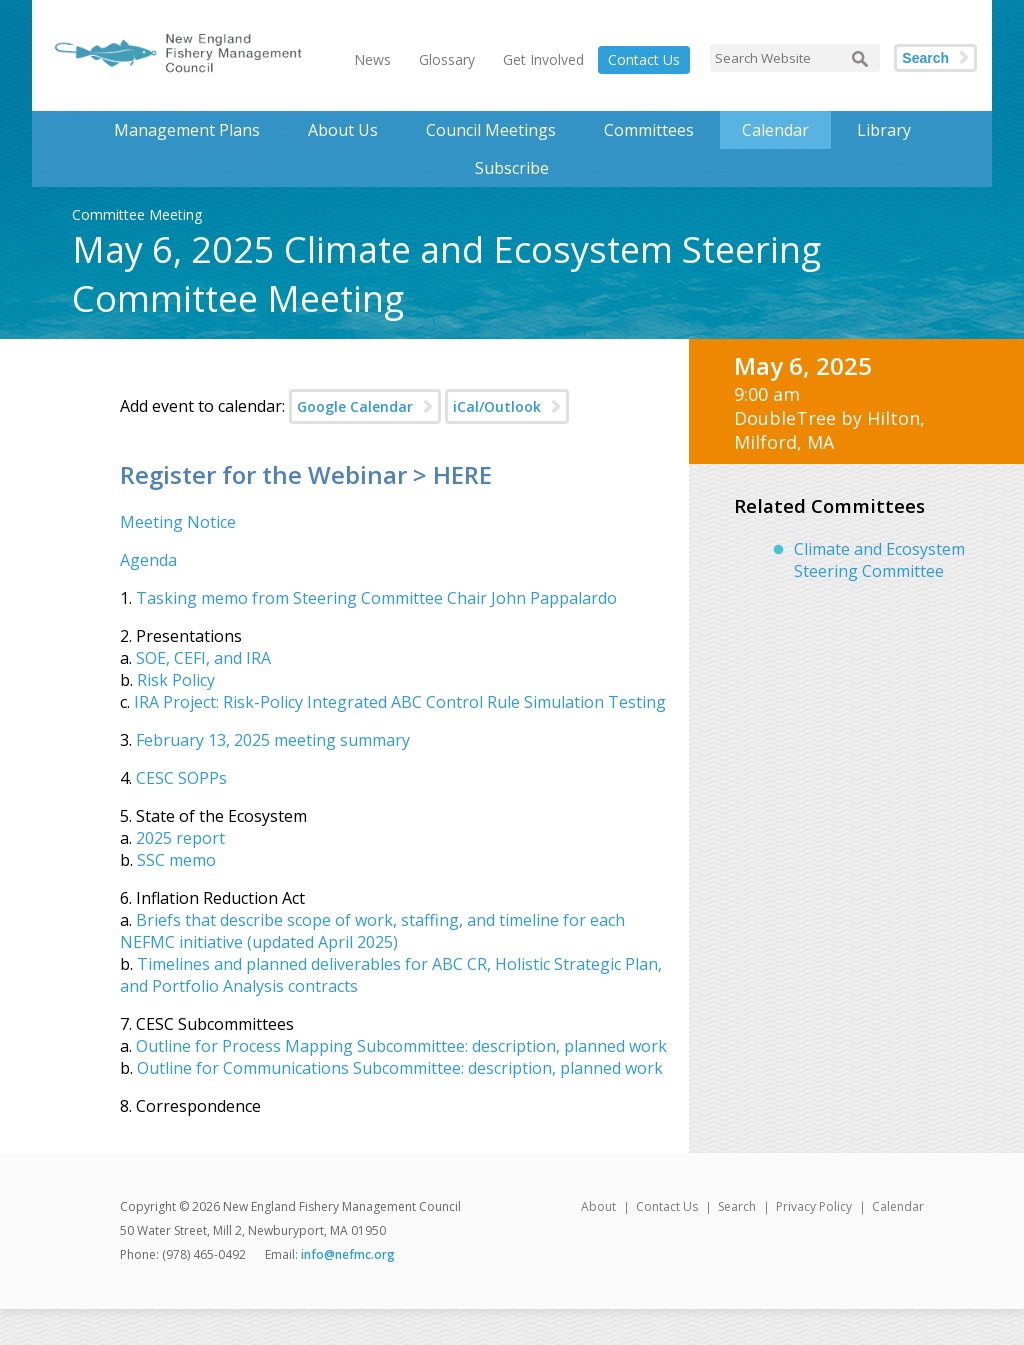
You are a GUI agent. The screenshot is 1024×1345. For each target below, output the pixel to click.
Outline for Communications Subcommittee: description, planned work (400, 1068)
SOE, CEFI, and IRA (203, 658)
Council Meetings (491, 130)
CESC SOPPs (181, 778)
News (372, 59)
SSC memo (176, 860)
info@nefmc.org (348, 1254)
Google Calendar (355, 406)
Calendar (775, 130)
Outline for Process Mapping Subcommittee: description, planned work (401, 1046)
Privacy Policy (814, 1206)
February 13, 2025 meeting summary (273, 740)
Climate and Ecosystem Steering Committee (879, 560)
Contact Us (644, 59)
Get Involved (543, 59)
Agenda (148, 560)
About (598, 1206)
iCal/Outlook (497, 406)
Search (925, 58)
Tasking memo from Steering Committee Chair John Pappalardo (376, 598)
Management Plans (187, 130)
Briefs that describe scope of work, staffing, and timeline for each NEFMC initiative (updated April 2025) (372, 931)
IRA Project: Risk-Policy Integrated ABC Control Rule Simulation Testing (400, 702)
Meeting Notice (178, 522)
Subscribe (512, 168)
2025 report (180, 838)
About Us (343, 130)
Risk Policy (176, 680)
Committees (649, 130)
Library (884, 130)
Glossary (447, 59)
